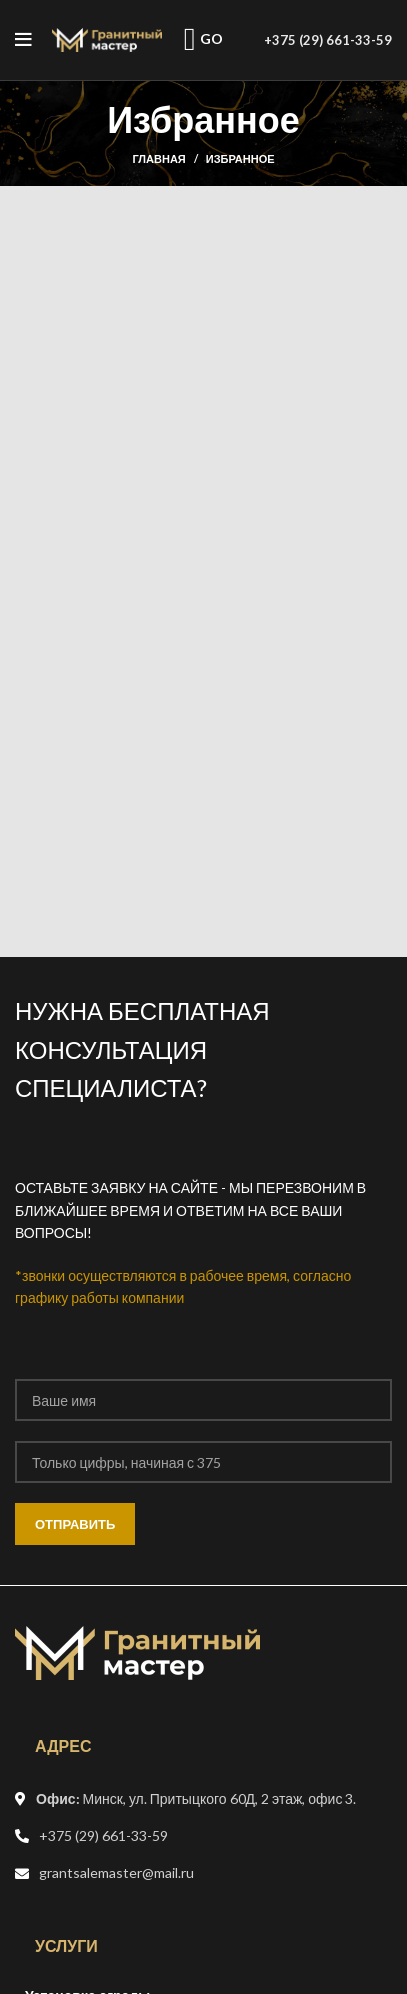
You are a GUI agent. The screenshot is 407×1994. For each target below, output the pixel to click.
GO (204, 39)
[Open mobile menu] (23, 40)
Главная (158, 158)
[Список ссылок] (203, 1836)
